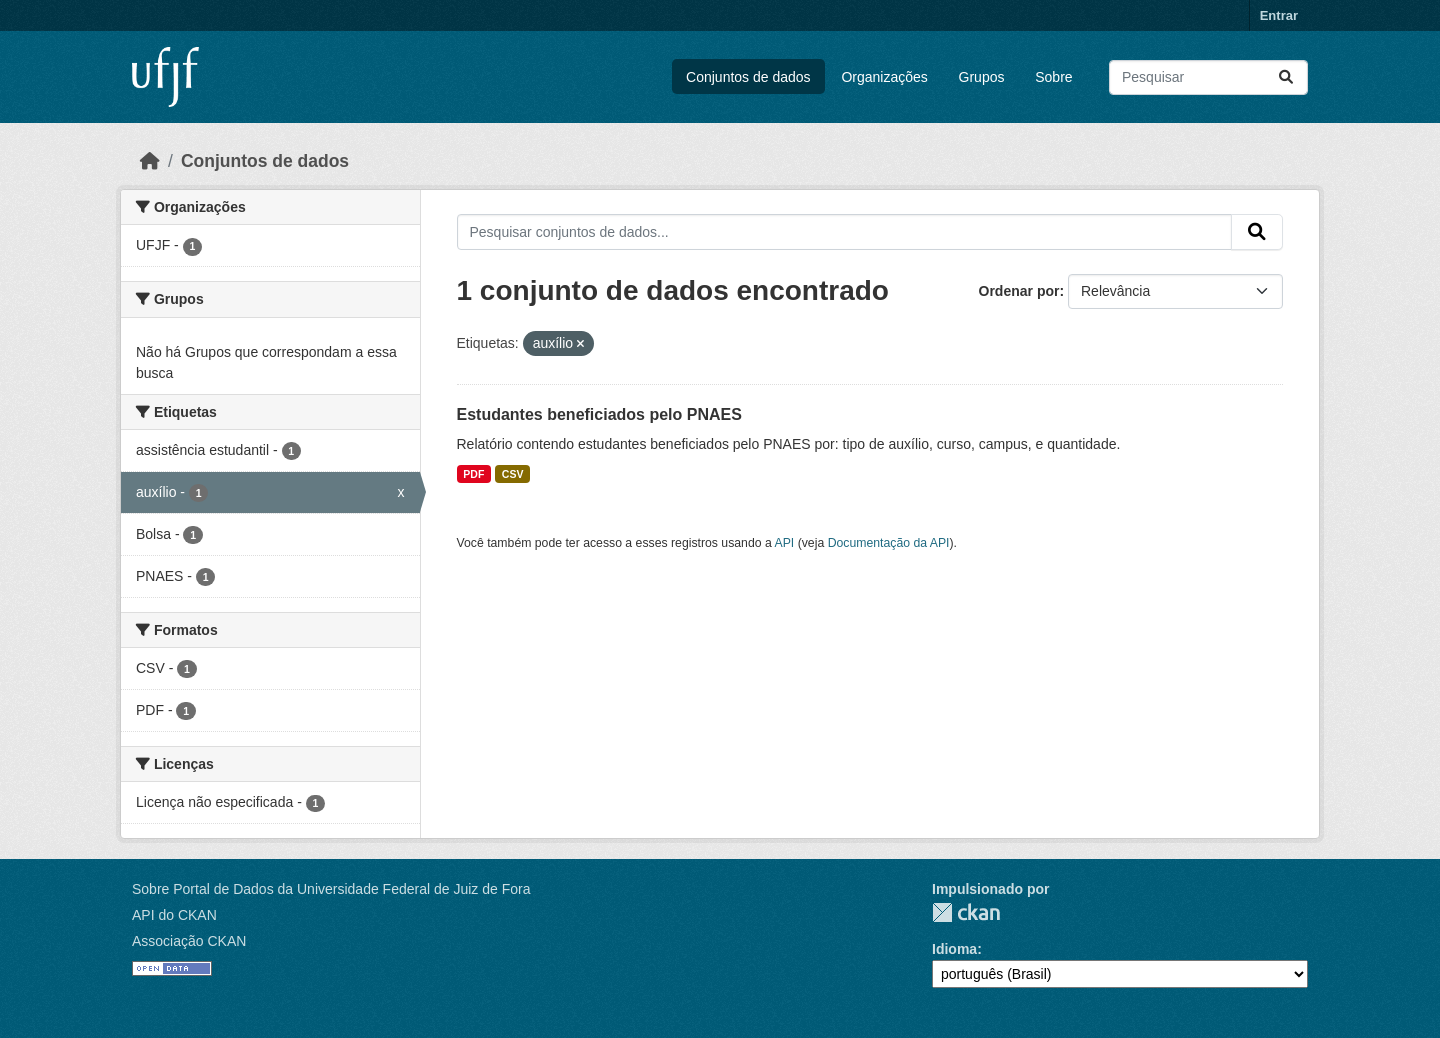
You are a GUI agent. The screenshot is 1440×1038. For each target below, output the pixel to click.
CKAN (966, 912)
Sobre (1053, 77)
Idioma (954, 949)
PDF (473, 474)
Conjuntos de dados (748, 77)
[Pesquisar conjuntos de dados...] (1208, 77)
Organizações (884, 77)
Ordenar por (1019, 291)
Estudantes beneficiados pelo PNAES (599, 414)
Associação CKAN (189, 941)
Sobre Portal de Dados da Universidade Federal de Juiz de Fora (331, 889)
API (785, 543)
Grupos (982, 77)
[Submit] (1286, 77)
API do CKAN (174, 915)
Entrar (1279, 15)
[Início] (150, 161)
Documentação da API (889, 543)
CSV (513, 474)
